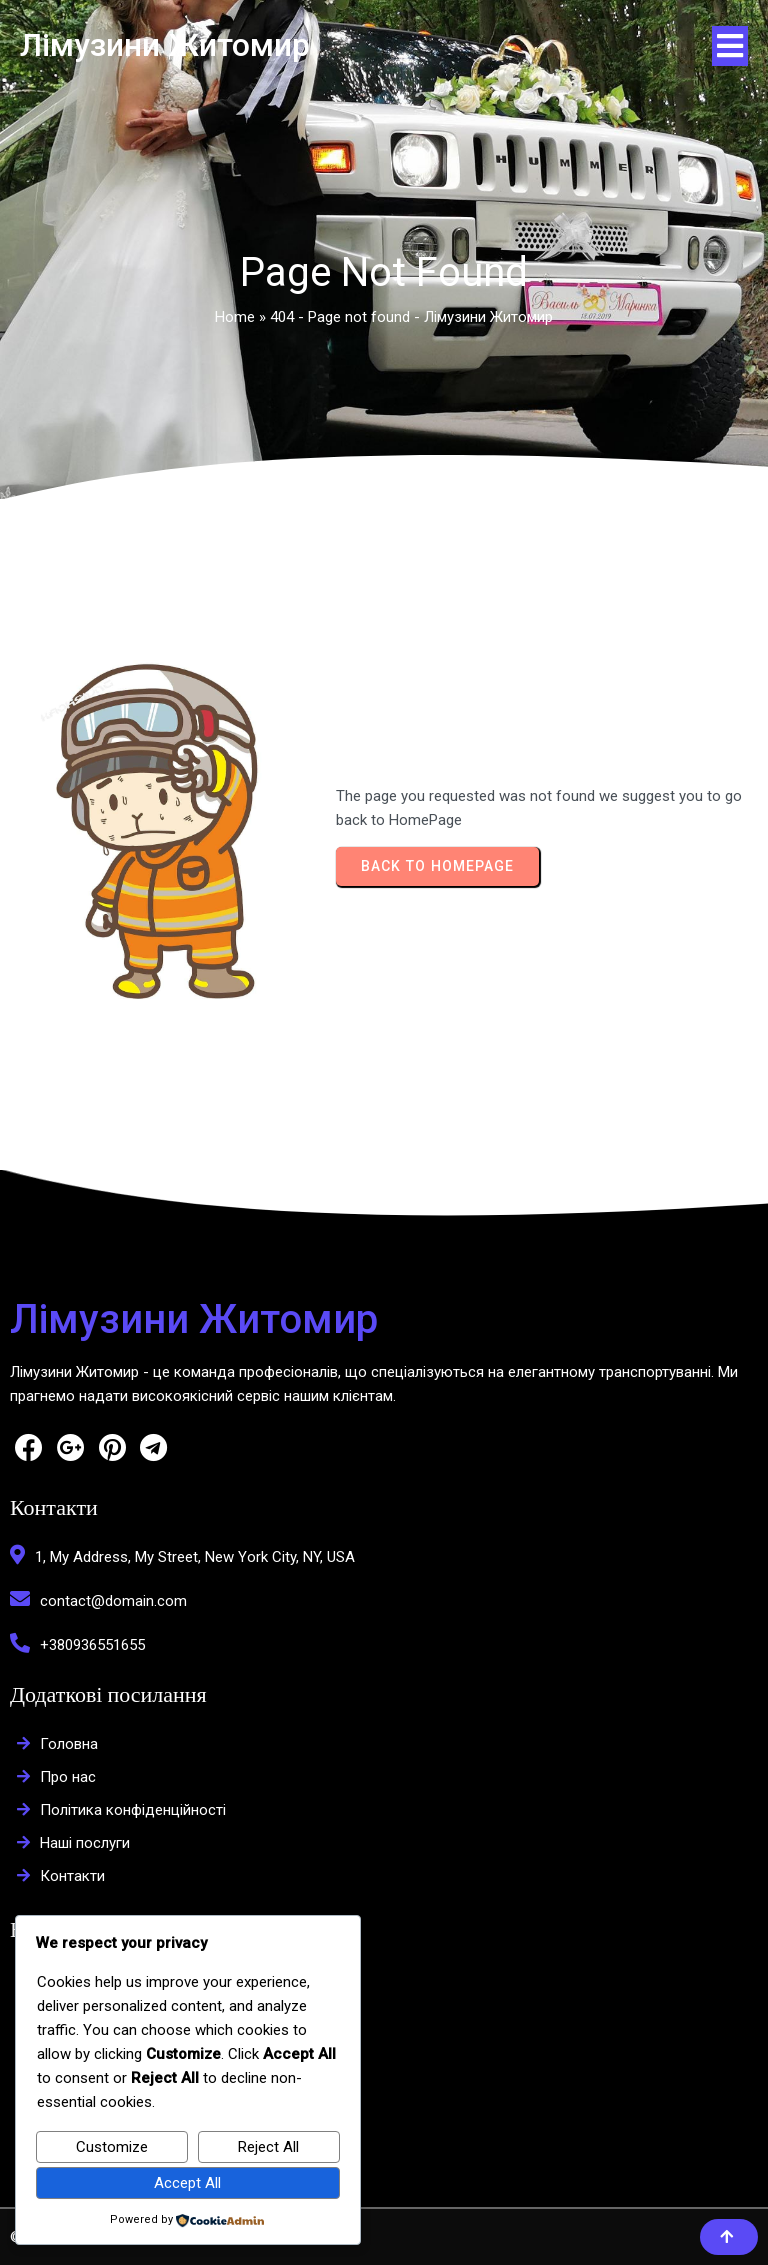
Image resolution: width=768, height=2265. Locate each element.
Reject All (268, 2147)
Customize (112, 2147)
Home (235, 317)
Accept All (187, 2183)
